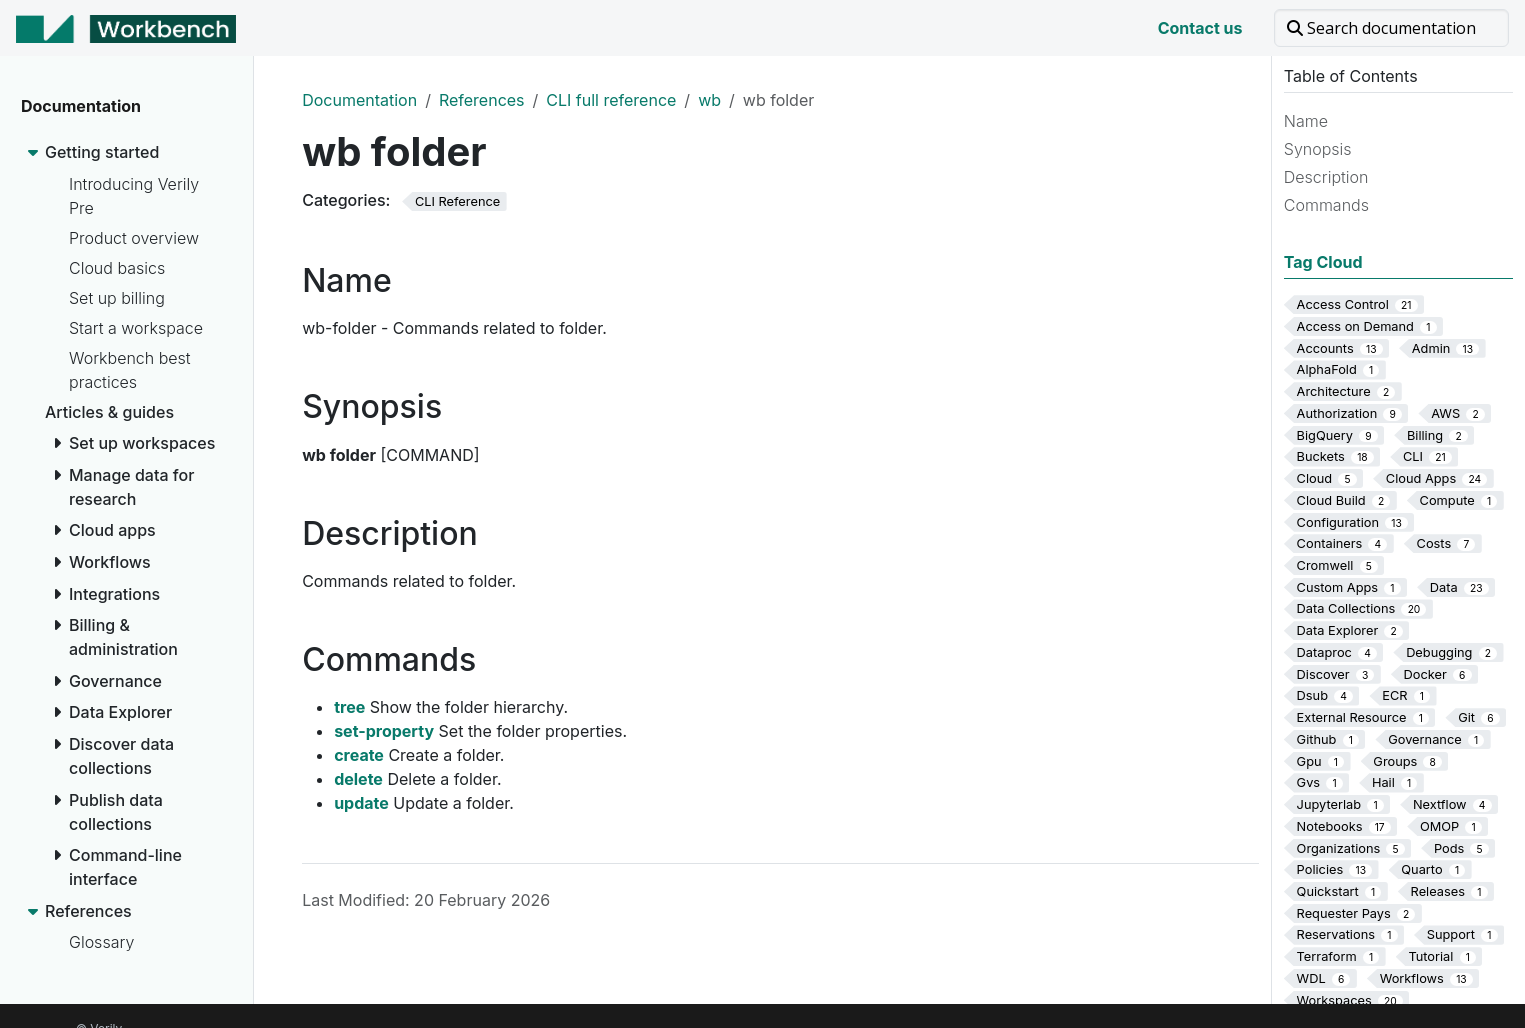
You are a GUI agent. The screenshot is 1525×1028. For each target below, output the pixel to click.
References (482, 100)
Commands (1326, 205)
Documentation (359, 100)
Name (1306, 121)
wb (709, 100)
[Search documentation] (1391, 28)
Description (1326, 177)
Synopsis (1318, 149)
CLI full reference (611, 100)
